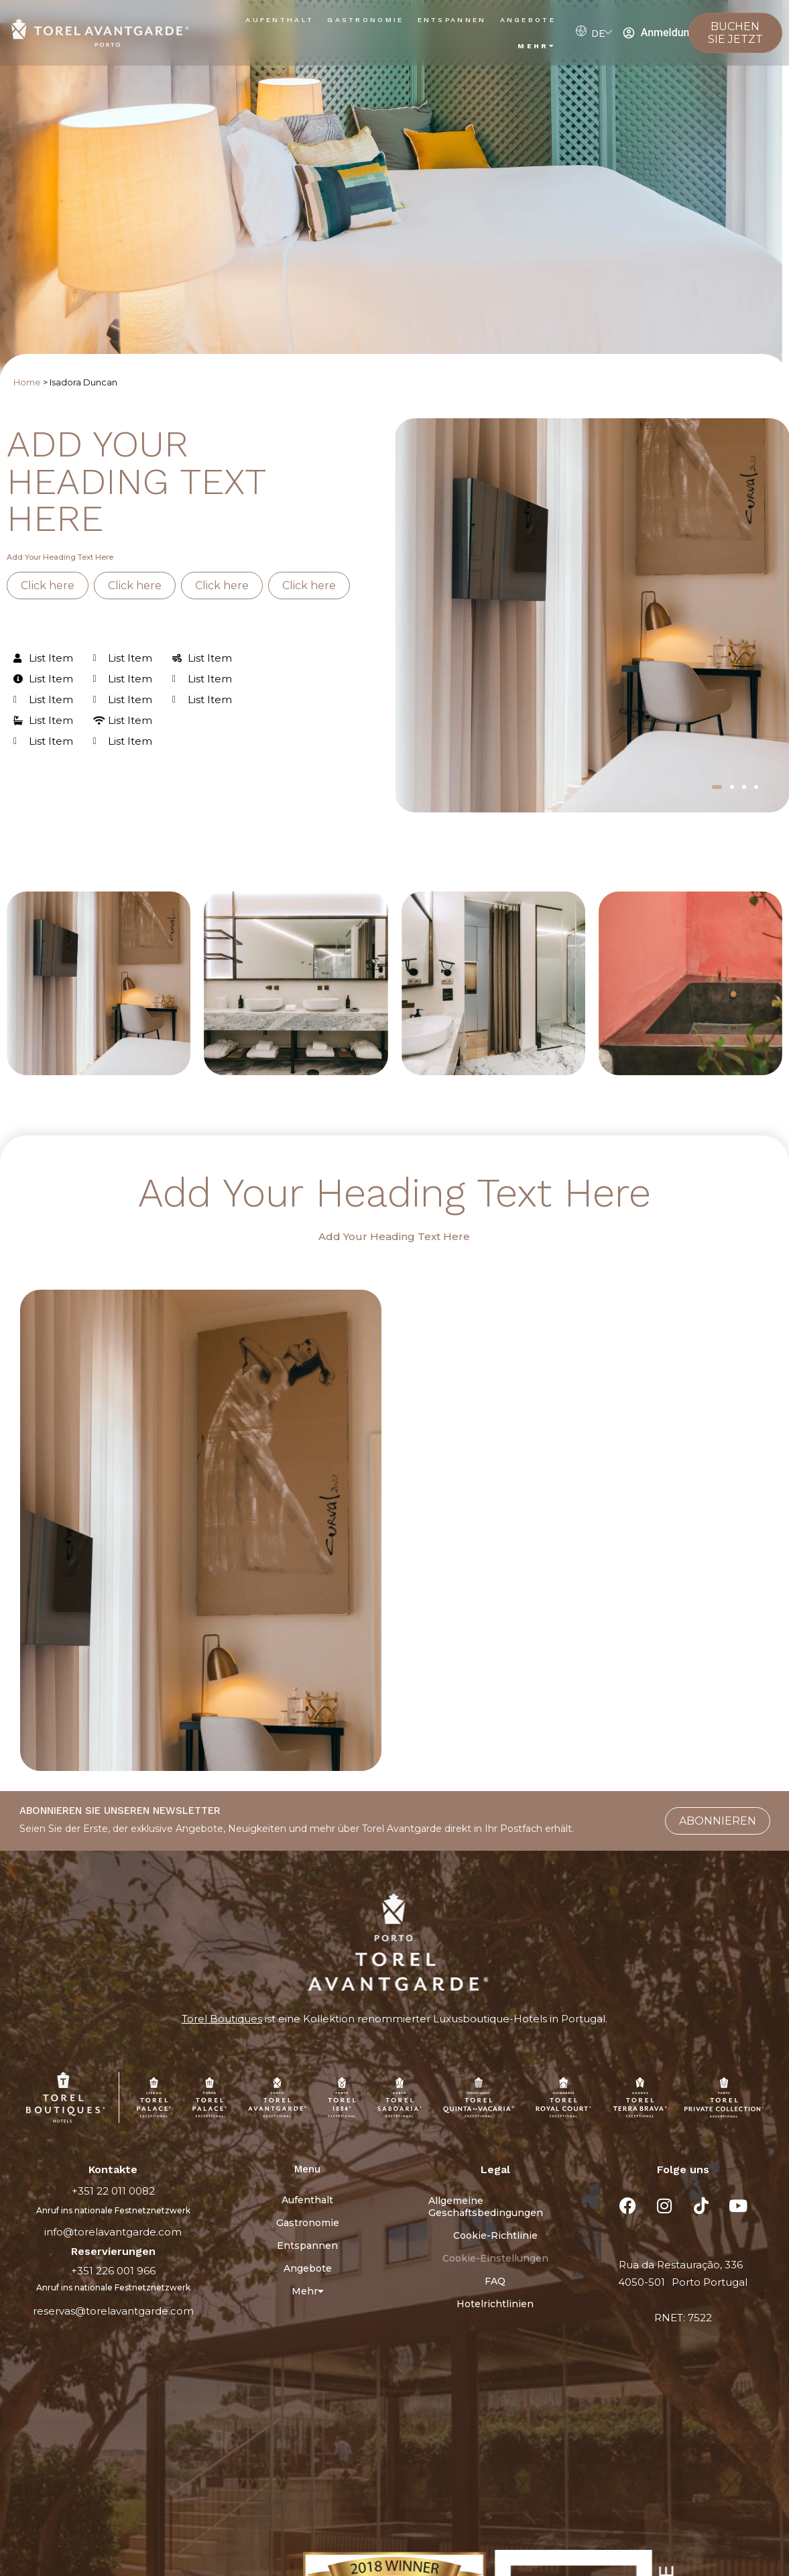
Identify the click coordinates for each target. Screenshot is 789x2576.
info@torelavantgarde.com (113, 2231)
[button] (717, 787)
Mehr (537, 46)
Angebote (528, 19)
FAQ (495, 2281)
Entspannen (452, 19)
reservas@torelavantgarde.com (113, 2311)
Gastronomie (365, 19)
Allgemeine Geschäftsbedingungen (485, 2207)
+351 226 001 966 (113, 2270)
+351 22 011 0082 (113, 2191)
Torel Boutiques (222, 2018)
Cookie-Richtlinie (495, 2235)
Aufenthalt (279, 19)
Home (27, 382)
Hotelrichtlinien (495, 2304)
